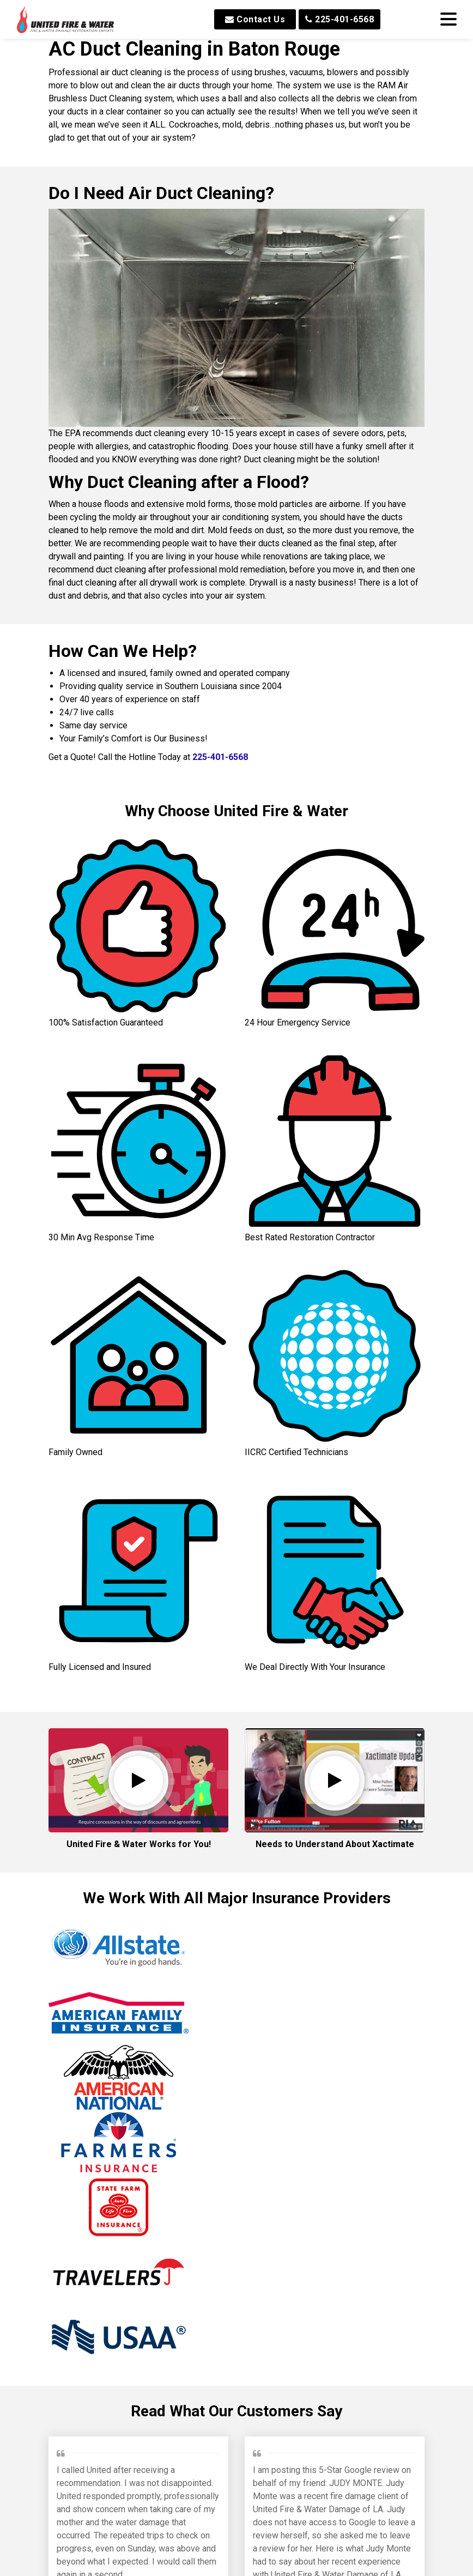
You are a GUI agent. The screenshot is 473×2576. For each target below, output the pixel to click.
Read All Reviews (236, 2554)
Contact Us (255, 19)
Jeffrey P (77, 2230)
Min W (168, 2485)
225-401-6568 (339, 19)
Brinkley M (276, 2243)
